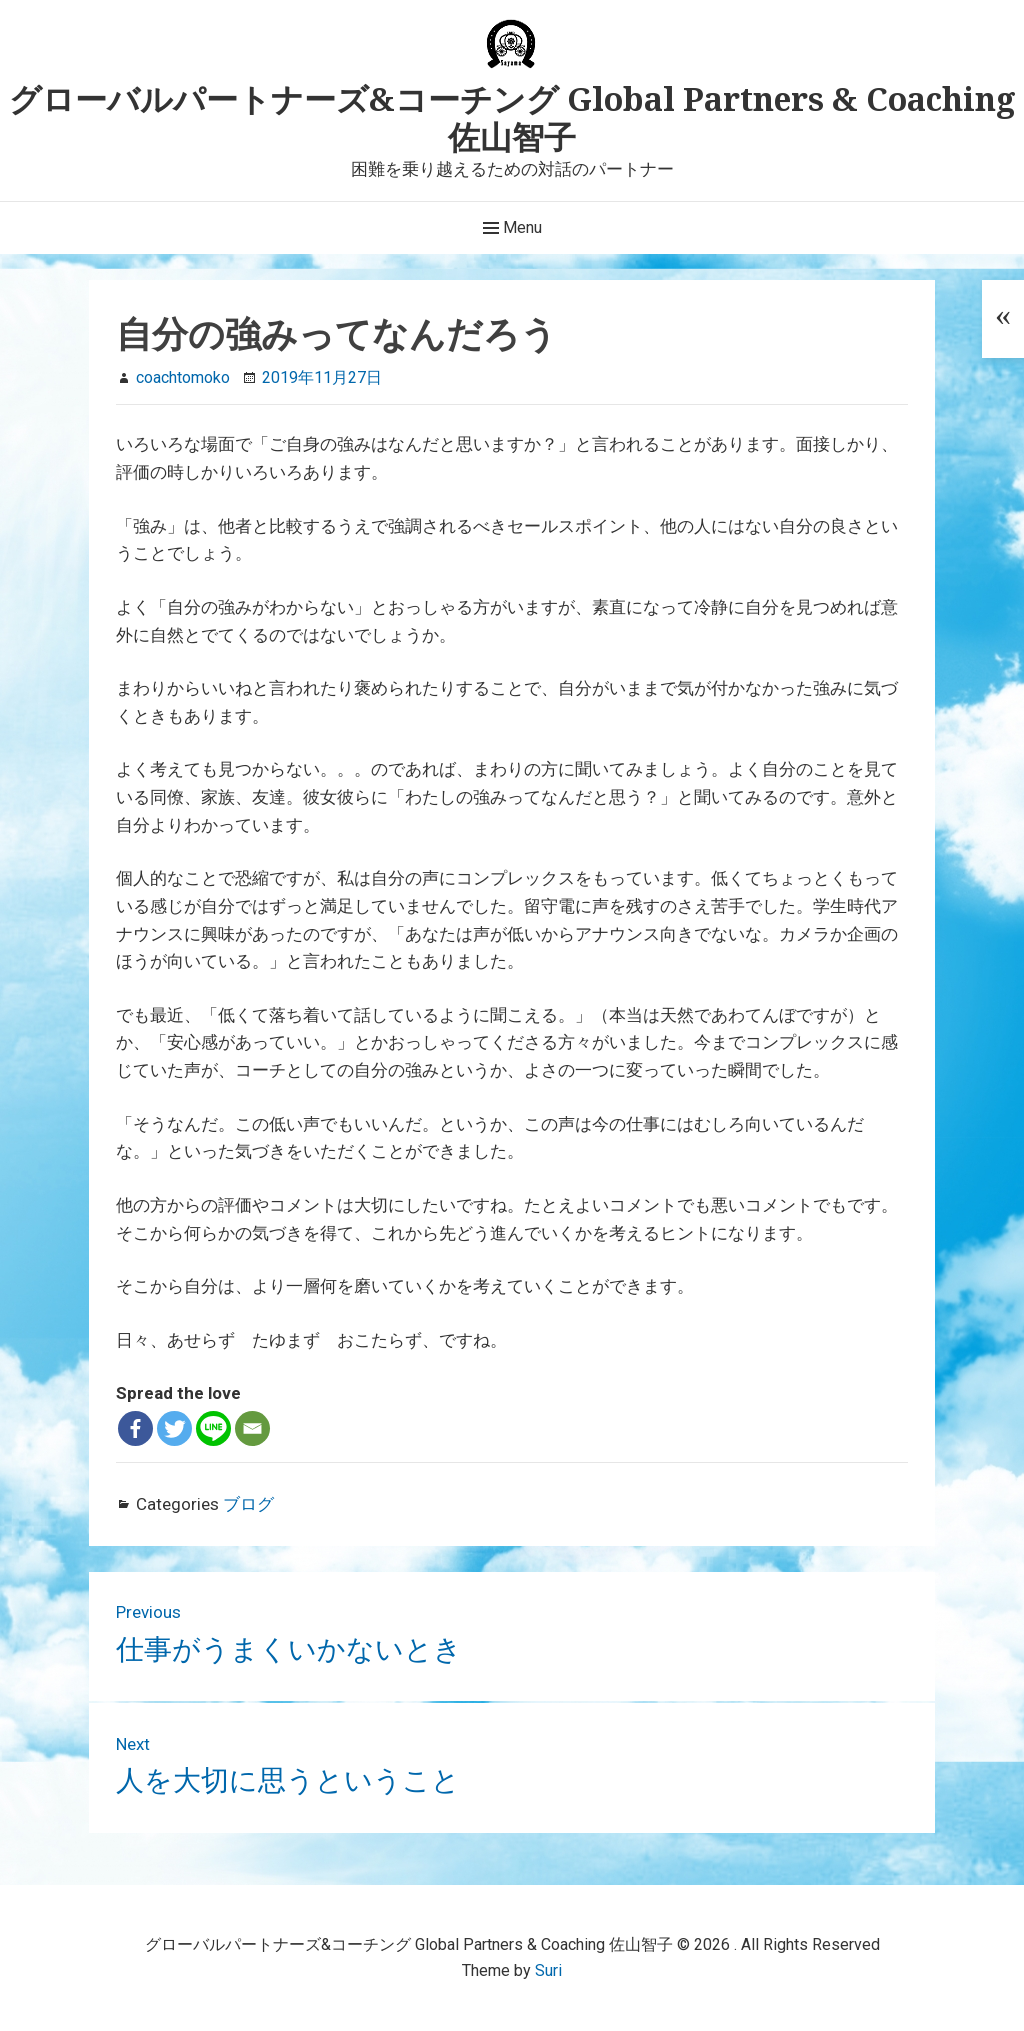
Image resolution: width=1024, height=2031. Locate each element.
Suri (548, 1970)
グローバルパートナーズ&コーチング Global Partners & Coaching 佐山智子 (512, 117)
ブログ (248, 1504)
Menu (512, 228)
